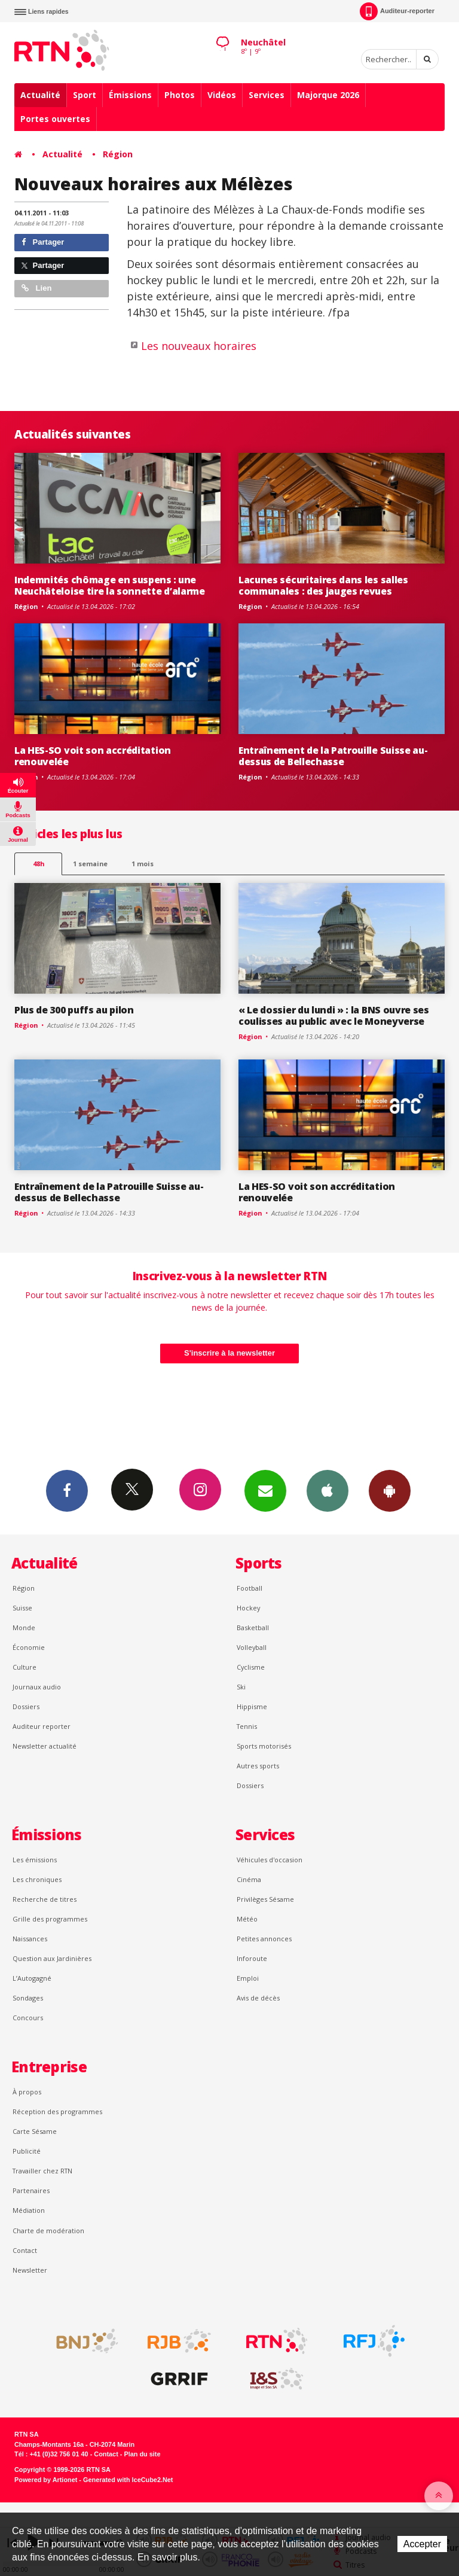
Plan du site (142, 2454)
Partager (43, 241)
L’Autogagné (32, 1978)
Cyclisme (251, 1667)
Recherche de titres (44, 1899)
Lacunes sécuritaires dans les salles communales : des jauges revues (323, 585)
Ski (241, 1687)
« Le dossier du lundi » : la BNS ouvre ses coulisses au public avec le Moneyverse (333, 1015)
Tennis (247, 1726)
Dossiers (26, 1706)
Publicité (27, 2151)
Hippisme (252, 1706)
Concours (28, 2017)
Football (249, 1588)
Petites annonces (264, 1938)
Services (266, 95)
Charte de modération (48, 2230)
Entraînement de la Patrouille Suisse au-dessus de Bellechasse (332, 756)
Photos (179, 95)
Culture (24, 1667)
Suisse (22, 1608)
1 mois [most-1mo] (142, 863)
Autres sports (258, 1766)
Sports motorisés (264, 1746)
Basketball (253, 1627)
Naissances (30, 1938)
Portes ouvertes (55, 118)
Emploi (248, 1978)
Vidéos (221, 95)
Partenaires (31, 2190)
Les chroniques (37, 1879)
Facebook (67, 1490)
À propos (27, 2092)
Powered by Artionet (45, 2479)
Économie (29, 1647)
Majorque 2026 (328, 95)
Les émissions (35, 1860)
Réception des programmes (57, 2111)
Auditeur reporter (42, 1726)
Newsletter (30, 2270)
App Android (390, 1490)
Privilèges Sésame (265, 1899)
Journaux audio (37, 1687)
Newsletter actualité (44, 1746)
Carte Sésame (35, 2131)
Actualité (40, 95)
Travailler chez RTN (42, 2171)
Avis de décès (258, 1998)
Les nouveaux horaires (198, 346)
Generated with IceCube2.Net (128, 2479)
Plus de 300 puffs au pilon (74, 1009)
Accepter (422, 2544)
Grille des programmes (50, 1919)
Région (118, 154)
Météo (247, 1919)
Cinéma (249, 1879)
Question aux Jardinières (52, 1958)
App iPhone (327, 1490)
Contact (25, 2250)
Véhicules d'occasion (269, 1860)
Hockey (248, 1608)
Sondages (28, 1998)
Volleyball (252, 1647)
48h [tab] (38, 863)
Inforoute (252, 1958)
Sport (84, 95)
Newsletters (265, 1490)
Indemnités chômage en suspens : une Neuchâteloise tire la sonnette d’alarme (109, 585)
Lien (36, 288)
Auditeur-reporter (397, 11)
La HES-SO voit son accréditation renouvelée (92, 756)
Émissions (130, 95)
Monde (24, 1627)
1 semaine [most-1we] (90, 863)
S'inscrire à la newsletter (229, 1352)
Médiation (29, 2210)
